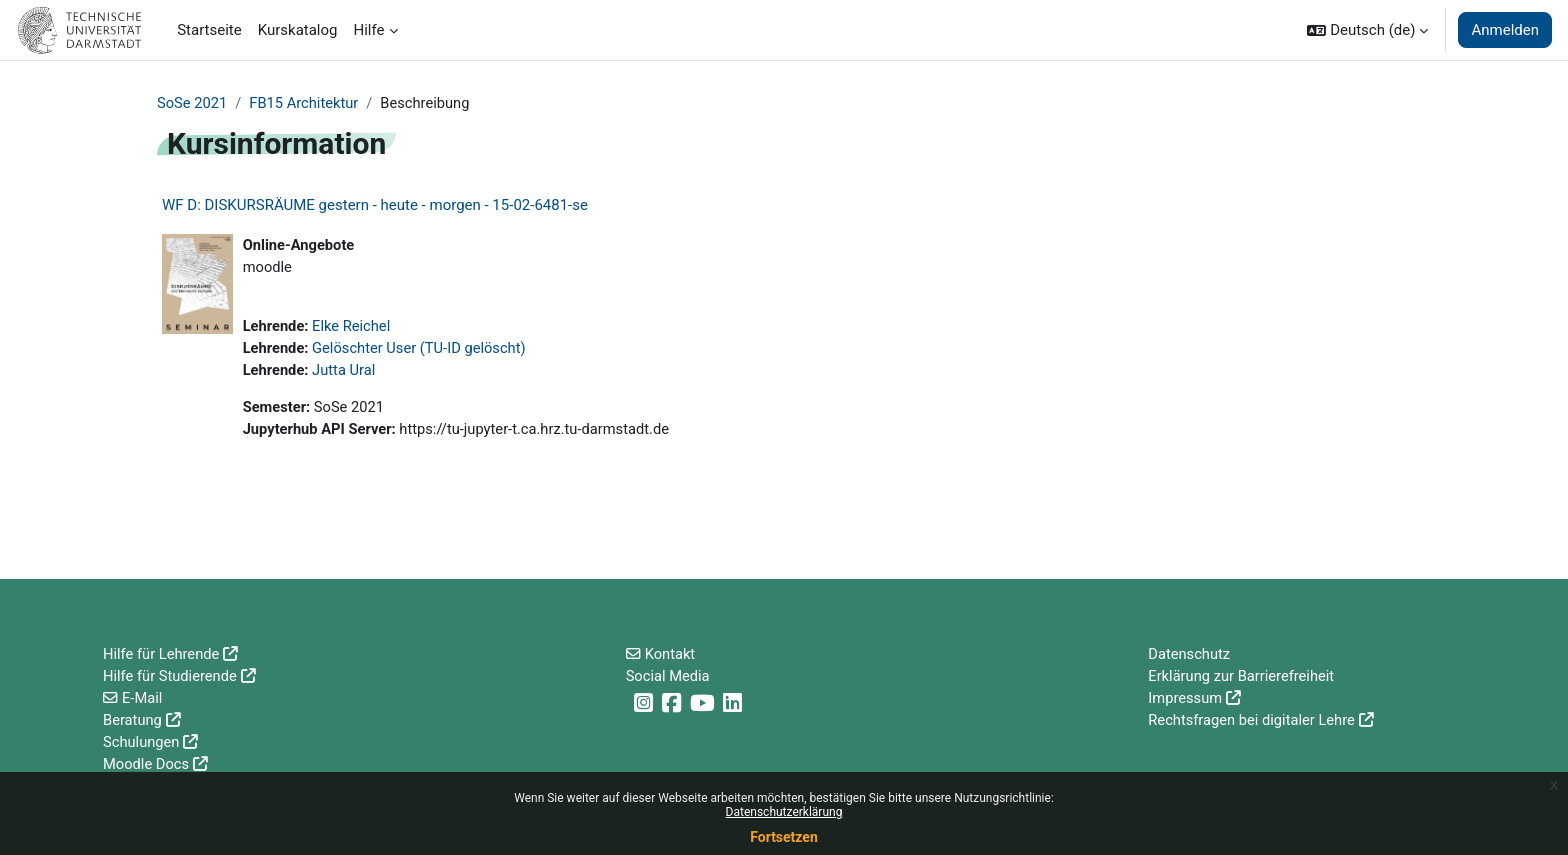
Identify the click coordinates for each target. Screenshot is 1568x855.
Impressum (1185, 696)
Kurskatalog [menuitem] (298, 30)
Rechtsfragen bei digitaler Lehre (1253, 719)
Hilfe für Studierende (171, 674)
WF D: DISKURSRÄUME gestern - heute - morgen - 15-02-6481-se (375, 206)
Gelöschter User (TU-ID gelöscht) (423, 351)
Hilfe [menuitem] (369, 30)
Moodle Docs (147, 764)
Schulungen (142, 741)
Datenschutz (1190, 651)
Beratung (133, 719)
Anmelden (1505, 30)
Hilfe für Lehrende (162, 651)
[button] (1367, 30)
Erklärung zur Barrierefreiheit (1243, 674)
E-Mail (142, 696)
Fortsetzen (784, 837)
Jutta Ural (346, 373)
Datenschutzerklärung (784, 812)
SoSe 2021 (193, 103)
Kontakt (671, 651)
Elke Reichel (354, 328)
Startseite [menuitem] (209, 30)
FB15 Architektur (306, 103)
